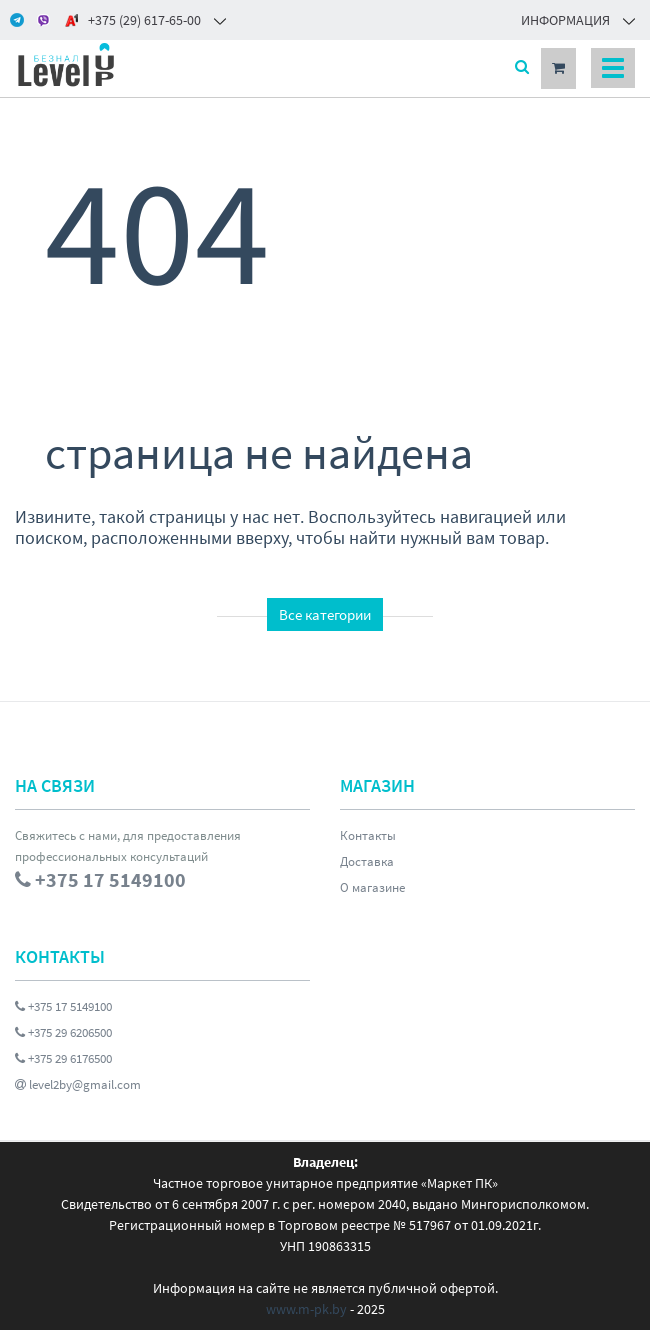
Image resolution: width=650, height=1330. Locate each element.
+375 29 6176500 (63, 1058)
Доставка (367, 861)
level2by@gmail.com (78, 1084)
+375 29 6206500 (63, 1032)
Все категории (325, 614)
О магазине (372, 887)
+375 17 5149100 (63, 1006)
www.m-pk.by (306, 1309)
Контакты (368, 835)
